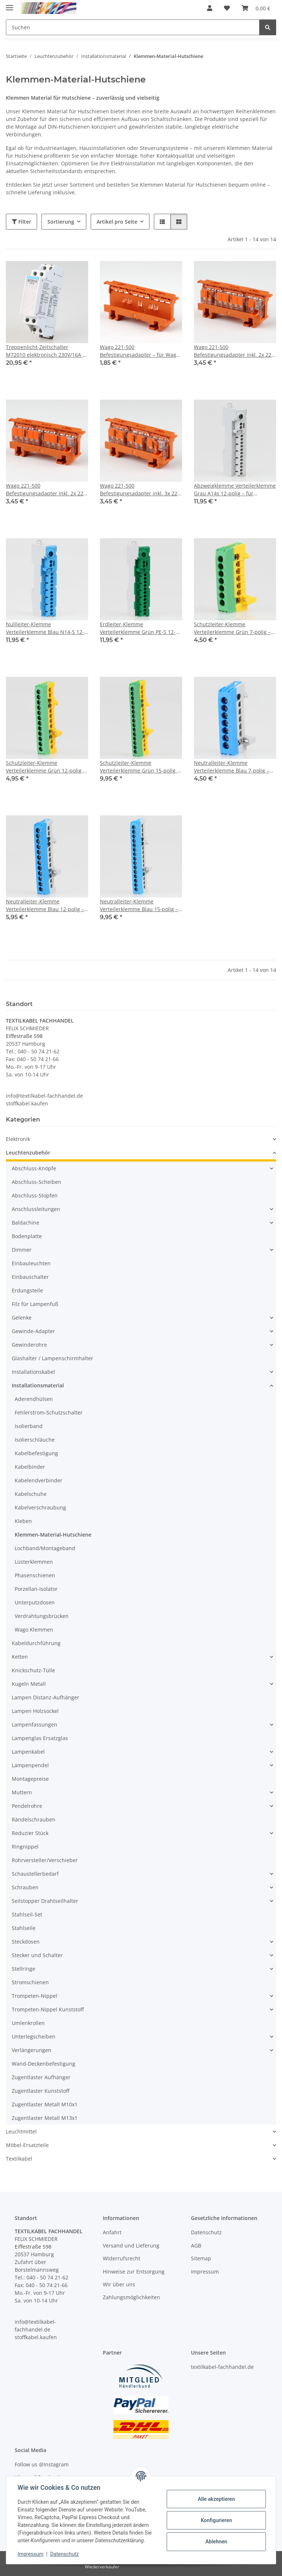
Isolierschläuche (35, 1439)
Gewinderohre (29, 1344)
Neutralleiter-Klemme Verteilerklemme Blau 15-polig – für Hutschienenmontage (139, 905)
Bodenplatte (27, 1236)
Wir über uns (119, 2284)
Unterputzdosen (35, 1602)
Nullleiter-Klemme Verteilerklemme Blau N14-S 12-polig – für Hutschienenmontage (45, 628)
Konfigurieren (215, 2520)
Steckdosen (26, 1941)
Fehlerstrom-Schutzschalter (49, 1412)
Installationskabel (33, 1371)
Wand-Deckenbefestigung (43, 2063)
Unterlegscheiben (33, 2036)
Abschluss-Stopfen (35, 1195)
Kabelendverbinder (38, 1480)
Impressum (31, 2554)
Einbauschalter (30, 1276)
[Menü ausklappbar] (9, 4)
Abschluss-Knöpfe (34, 1168)
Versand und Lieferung (131, 2245)
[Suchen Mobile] (133, 27)
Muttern (22, 1792)
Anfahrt (112, 2232)
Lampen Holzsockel (35, 1710)
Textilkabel (19, 2158)
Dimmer (22, 1249)
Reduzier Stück (30, 1833)
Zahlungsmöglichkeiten (131, 2297)
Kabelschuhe (31, 1493)
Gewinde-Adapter (33, 1331)
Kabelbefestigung (36, 1453)
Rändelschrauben (33, 1819)
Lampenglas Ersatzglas (40, 1738)
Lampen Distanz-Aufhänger (45, 1697)
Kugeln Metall (29, 1683)
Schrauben (25, 1887)
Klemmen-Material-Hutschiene (53, 1534)
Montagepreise (30, 1778)
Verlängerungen (31, 2050)
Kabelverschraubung (40, 1507)
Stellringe (23, 1968)
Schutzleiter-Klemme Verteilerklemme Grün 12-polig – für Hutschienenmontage (46, 766)
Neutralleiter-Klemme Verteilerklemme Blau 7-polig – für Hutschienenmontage (231, 766)
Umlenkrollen (28, 2022)
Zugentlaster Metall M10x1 (44, 2104)
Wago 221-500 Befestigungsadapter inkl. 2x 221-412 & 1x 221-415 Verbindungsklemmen (235, 351)
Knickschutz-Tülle (33, 1670)
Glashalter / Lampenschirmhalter (52, 1358)
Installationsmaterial (38, 1385)
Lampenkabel (28, 1751)
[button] (209, 8)
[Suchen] (267, 27)
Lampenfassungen (34, 1724)
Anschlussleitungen (36, 1209)
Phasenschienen (35, 1575)
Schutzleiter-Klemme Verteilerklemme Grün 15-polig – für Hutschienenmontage (140, 766)
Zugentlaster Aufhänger (41, 2077)
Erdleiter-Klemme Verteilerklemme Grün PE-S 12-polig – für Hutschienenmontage (139, 628)
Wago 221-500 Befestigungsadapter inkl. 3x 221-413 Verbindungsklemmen (141, 489)
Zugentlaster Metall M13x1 (44, 2117)
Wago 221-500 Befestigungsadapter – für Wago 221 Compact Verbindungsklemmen (139, 351)
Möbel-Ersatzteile (27, 2145)
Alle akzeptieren (215, 2499)
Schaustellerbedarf (35, 1873)
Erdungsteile (27, 1290)
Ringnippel (25, 1846)
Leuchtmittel (21, 2131)
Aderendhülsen (34, 1398)
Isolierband (29, 1426)
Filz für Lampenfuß (35, 1303)
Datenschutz (65, 2554)
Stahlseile (24, 1927)
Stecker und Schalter (37, 1955)
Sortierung (60, 221)
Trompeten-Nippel (34, 1995)
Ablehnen (216, 2541)
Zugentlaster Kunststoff (40, 2090)
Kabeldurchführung (36, 1643)
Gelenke (22, 1317)
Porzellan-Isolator (36, 1588)
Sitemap (201, 2258)
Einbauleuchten (31, 1263)
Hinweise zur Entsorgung (133, 2271)
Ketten (20, 1656)
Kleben (23, 1521)
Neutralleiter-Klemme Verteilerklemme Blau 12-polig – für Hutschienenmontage (45, 905)
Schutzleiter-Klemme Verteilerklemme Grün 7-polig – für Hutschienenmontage (232, 628)
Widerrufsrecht (121, 2258)
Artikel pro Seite (117, 221)
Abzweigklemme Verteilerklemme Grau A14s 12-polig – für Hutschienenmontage (235, 489)
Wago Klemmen (34, 1629)
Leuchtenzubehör (28, 1152)
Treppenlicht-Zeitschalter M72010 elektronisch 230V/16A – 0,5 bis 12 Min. (45, 351)
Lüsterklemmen (34, 1561)
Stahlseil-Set (27, 1914)
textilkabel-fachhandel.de (222, 2366)
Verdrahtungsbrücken (42, 1615)
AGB (196, 2245)
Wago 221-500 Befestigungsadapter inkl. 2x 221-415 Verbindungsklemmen (47, 489)
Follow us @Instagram (42, 2464)
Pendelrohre (27, 1805)
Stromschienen (30, 1982)
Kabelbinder (30, 1466)
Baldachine (25, 1222)
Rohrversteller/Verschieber (45, 1860)
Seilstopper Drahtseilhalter (45, 1900)
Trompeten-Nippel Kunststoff (48, 2009)
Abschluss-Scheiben (36, 1181)
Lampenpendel (30, 1765)
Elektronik (18, 1138)
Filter (21, 221)
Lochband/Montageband (45, 1548)
